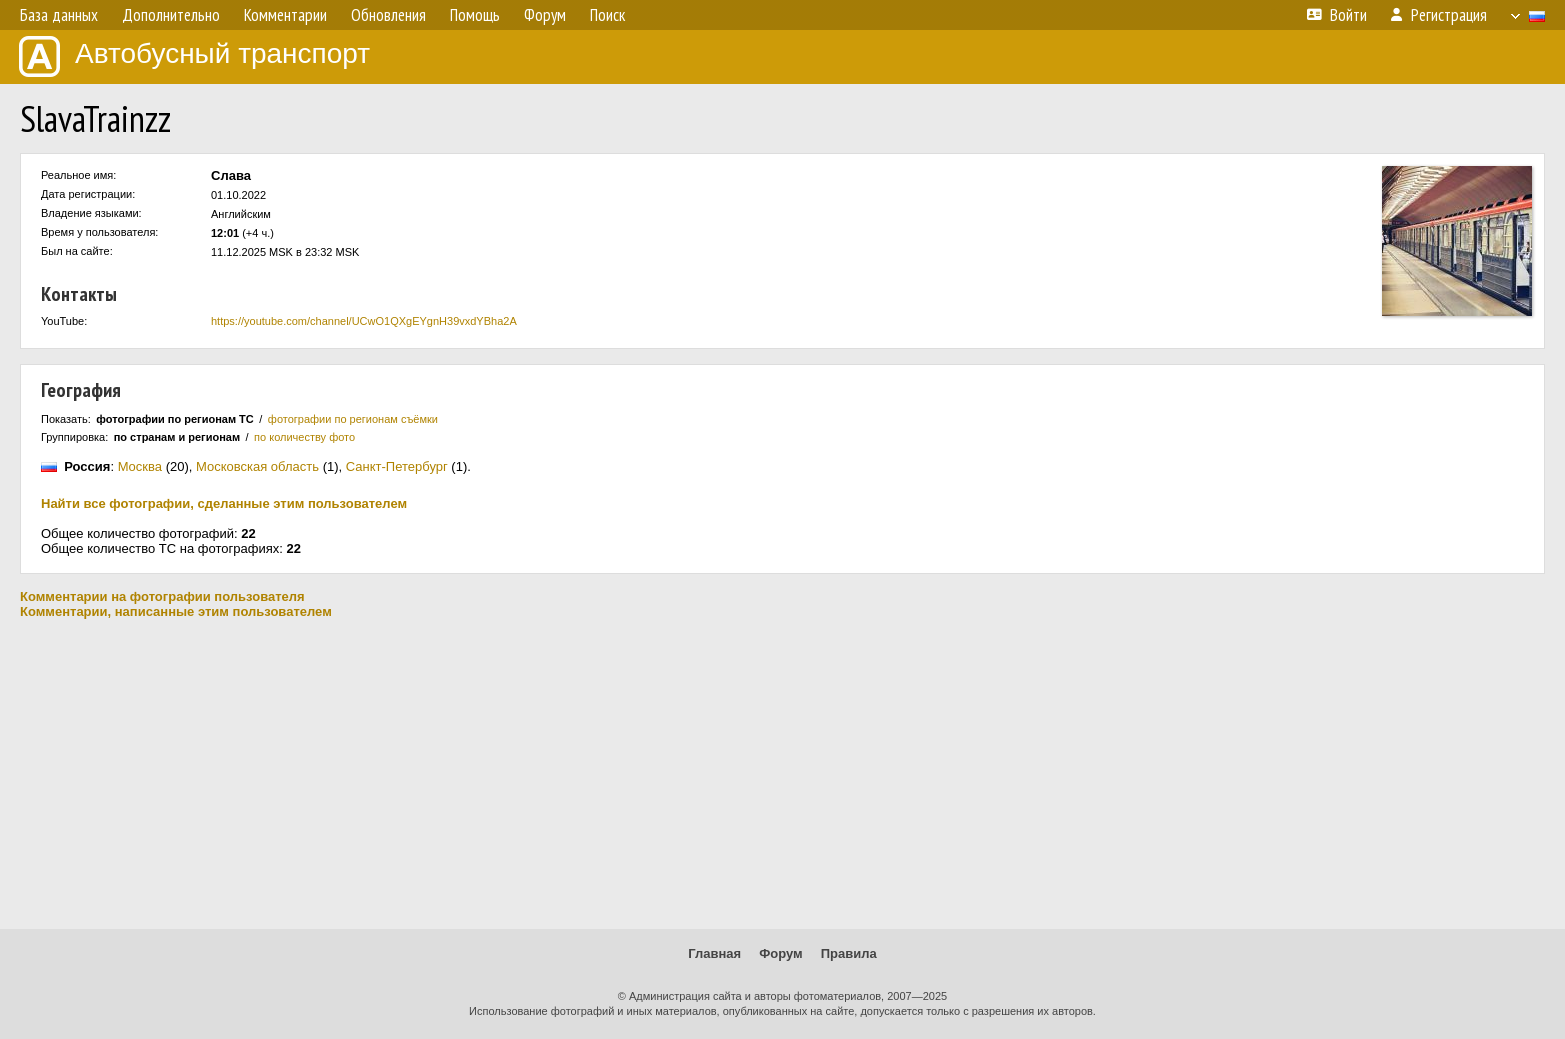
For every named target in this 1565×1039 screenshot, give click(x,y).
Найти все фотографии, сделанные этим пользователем (224, 503)
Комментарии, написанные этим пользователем (176, 611)
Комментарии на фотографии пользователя (162, 596)
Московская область (257, 466)
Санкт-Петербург (397, 466)
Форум (780, 953)
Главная (714, 953)
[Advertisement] (783, 774)
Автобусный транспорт (194, 56)
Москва (140, 466)
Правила (849, 953)
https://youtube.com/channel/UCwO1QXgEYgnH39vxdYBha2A (364, 321)
